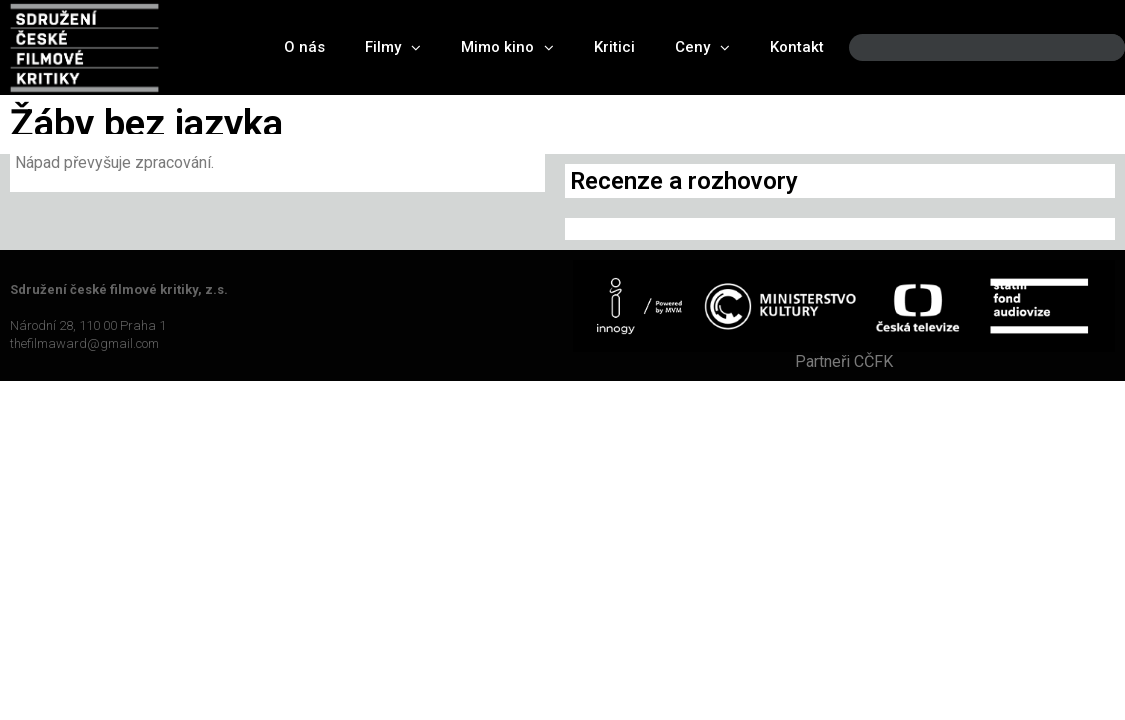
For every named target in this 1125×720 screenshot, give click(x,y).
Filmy (393, 47)
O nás (304, 47)
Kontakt (797, 47)
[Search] (1093, 47)
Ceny (702, 47)
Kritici (614, 47)
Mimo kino (507, 47)
